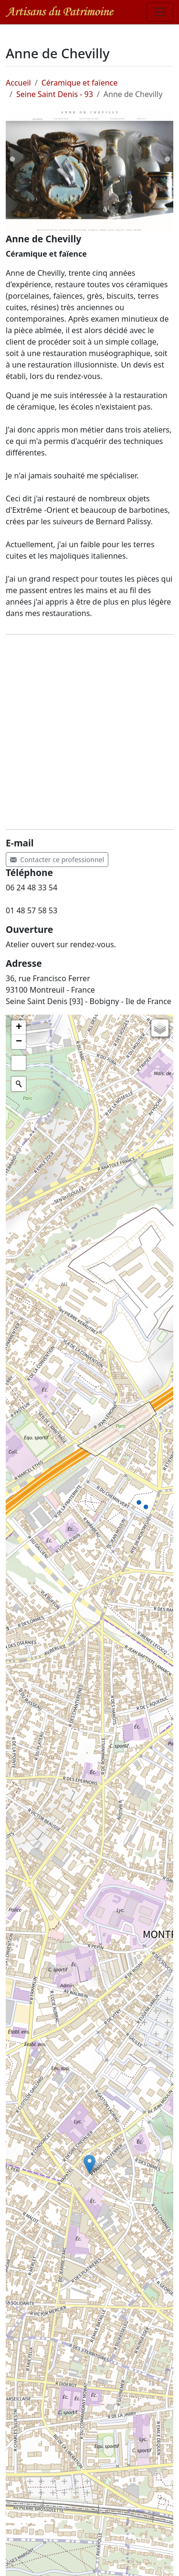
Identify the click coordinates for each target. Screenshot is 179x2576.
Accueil (18, 82)
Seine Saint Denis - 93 (54, 94)
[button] (89, 2164)
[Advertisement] (89, 732)
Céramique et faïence (80, 82)
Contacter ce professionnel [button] (57, 859)
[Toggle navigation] (160, 12)
